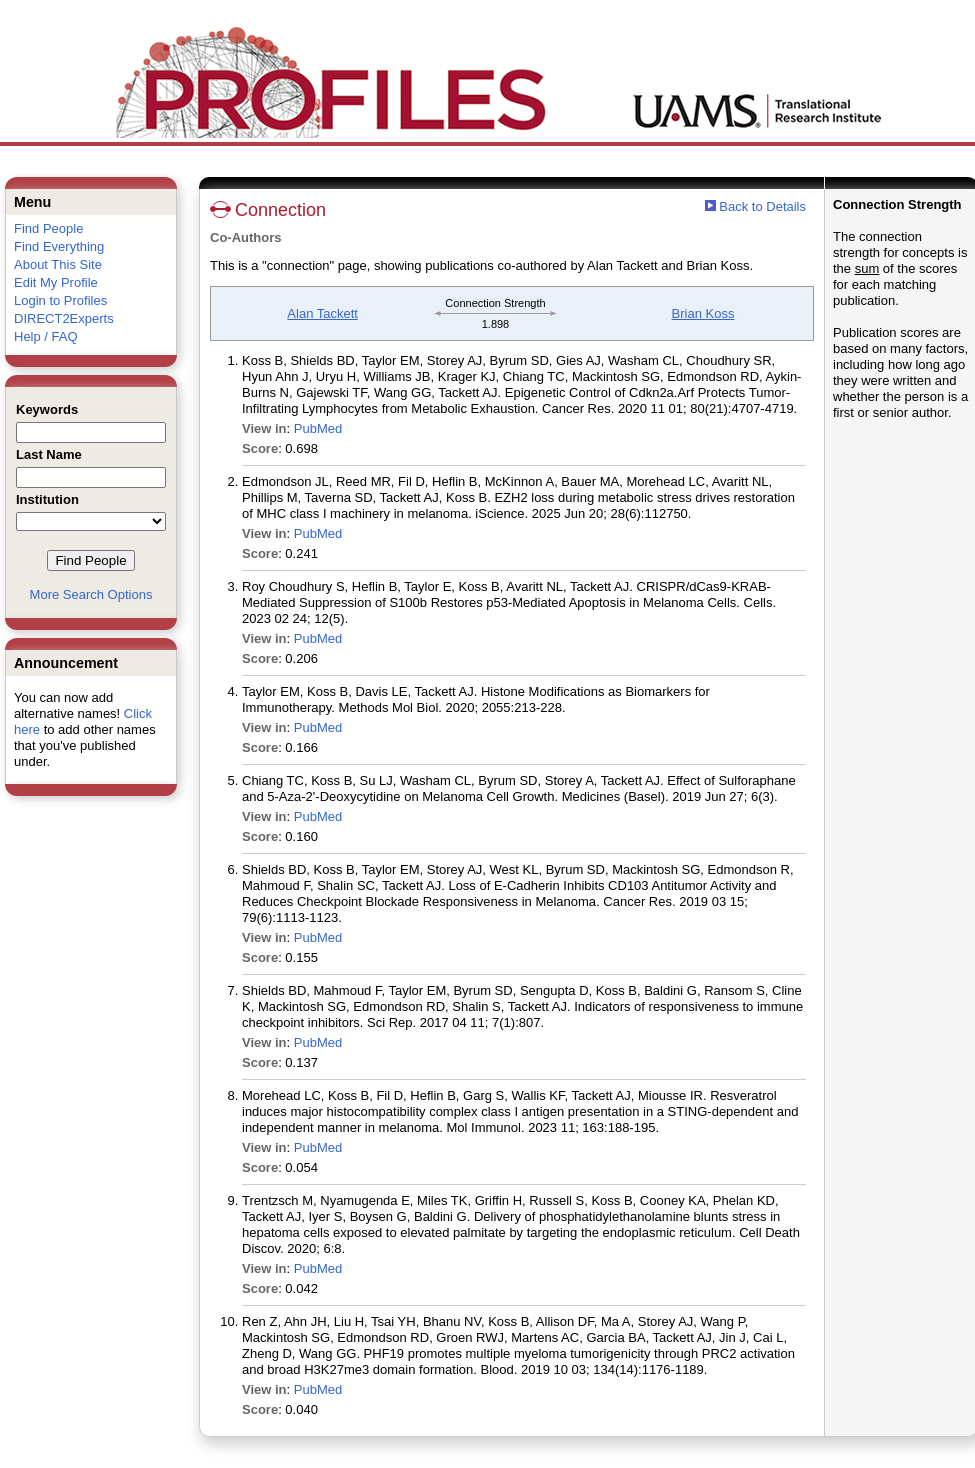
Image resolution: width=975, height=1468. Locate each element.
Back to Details (762, 206)
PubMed (318, 428)
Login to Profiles (60, 300)
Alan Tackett (322, 313)
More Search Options (91, 594)
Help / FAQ (46, 336)
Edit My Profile (56, 282)
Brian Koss (703, 313)
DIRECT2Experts (64, 318)
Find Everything (59, 246)
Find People (48, 228)
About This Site (58, 264)
